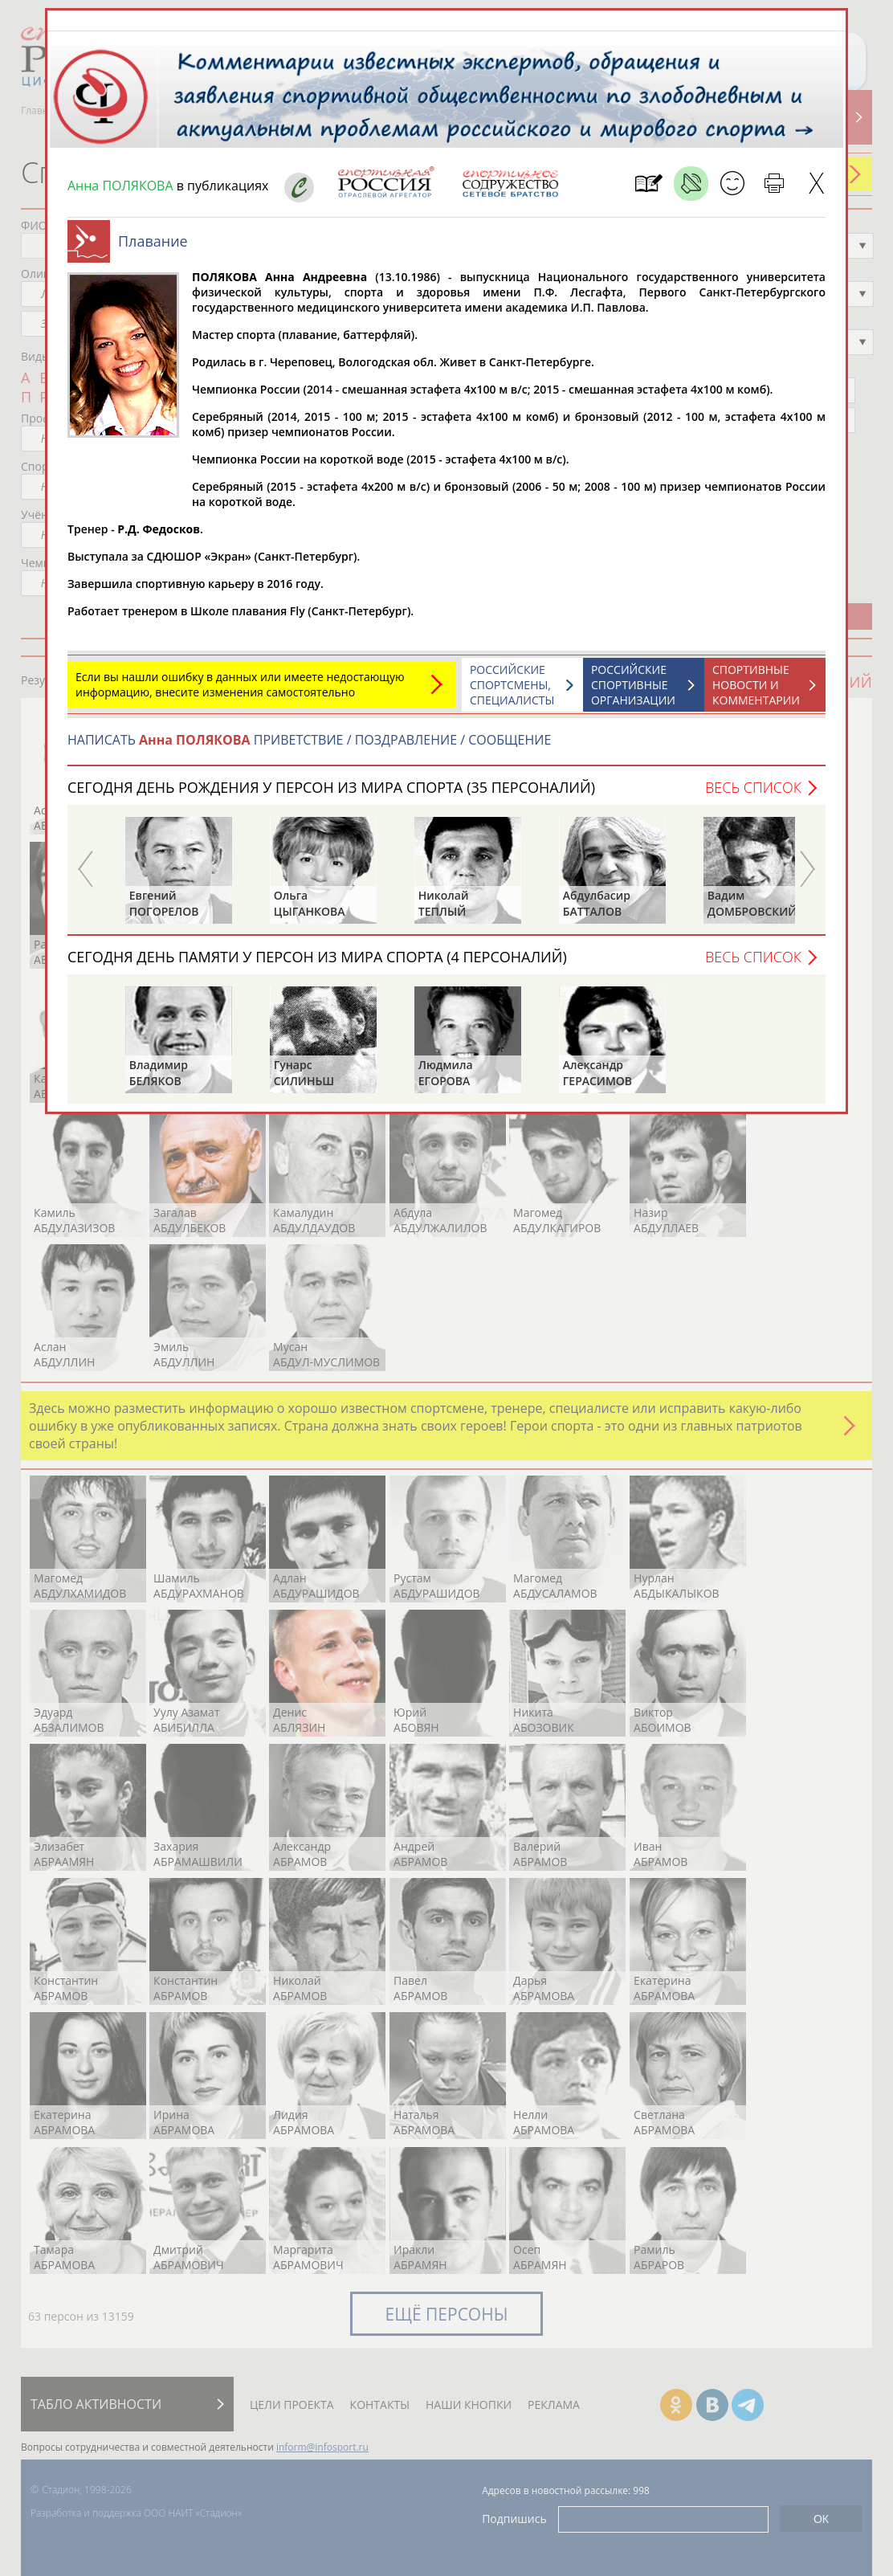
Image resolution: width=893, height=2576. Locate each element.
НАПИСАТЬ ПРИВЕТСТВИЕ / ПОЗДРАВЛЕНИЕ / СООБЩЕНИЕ (309, 740)
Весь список (753, 787)
